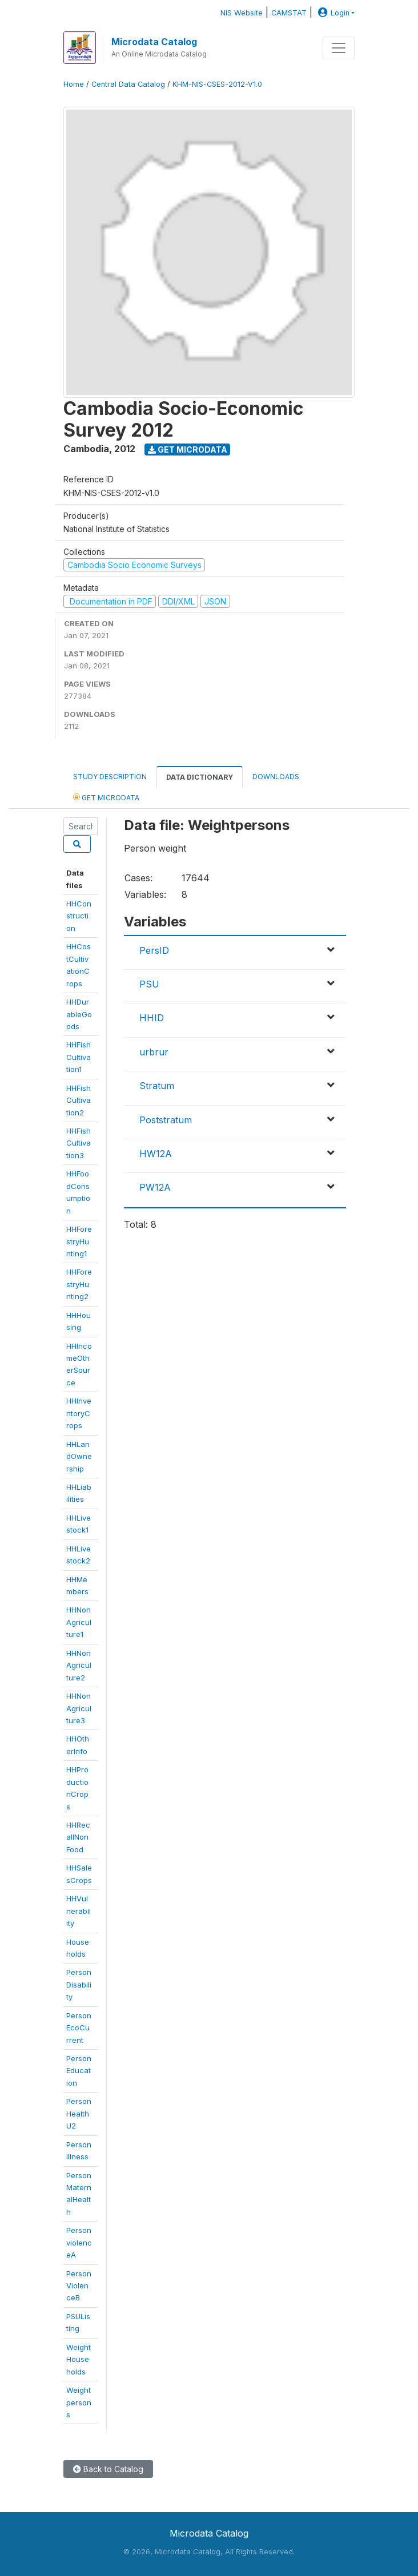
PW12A (155, 1187)
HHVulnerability (78, 1911)
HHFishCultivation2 (78, 1100)
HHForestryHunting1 (79, 1241)
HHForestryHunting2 (79, 1284)
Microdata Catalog (154, 41)
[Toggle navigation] (339, 48)
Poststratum (165, 1120)
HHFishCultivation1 (78, 1057)
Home (73, 84)
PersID (154, 950)
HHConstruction (78, 916)
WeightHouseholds (78, 2359)
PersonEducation (78, 2070)
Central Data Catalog (128, 84)
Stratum (156, 1085)
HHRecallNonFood (78, 1837)
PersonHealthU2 (78, 2113)
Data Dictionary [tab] (199, 777)
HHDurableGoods (79, 1014)
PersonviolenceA (79, 2242)
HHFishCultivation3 (78, 1143)
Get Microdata (187, 449)
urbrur (153, 1052)
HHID (151, 1017)
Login (332, 13)
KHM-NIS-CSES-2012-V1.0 (217, 84)
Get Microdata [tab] (106, 797)
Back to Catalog (108, 2469)
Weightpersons (78, 2402)
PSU (149, 984)
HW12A (155, 1153)
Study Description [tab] (110, 776)
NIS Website (241, 13)
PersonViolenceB (78, 2286)
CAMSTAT (289, 13)
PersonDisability (78, 1984)
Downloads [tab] (275, 776)
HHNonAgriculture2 (78, 1665)
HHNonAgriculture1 (78, 1622)
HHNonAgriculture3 (78, 1708)
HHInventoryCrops (78, 1413)
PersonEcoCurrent (78, 2028)
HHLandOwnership (79, 1456)
